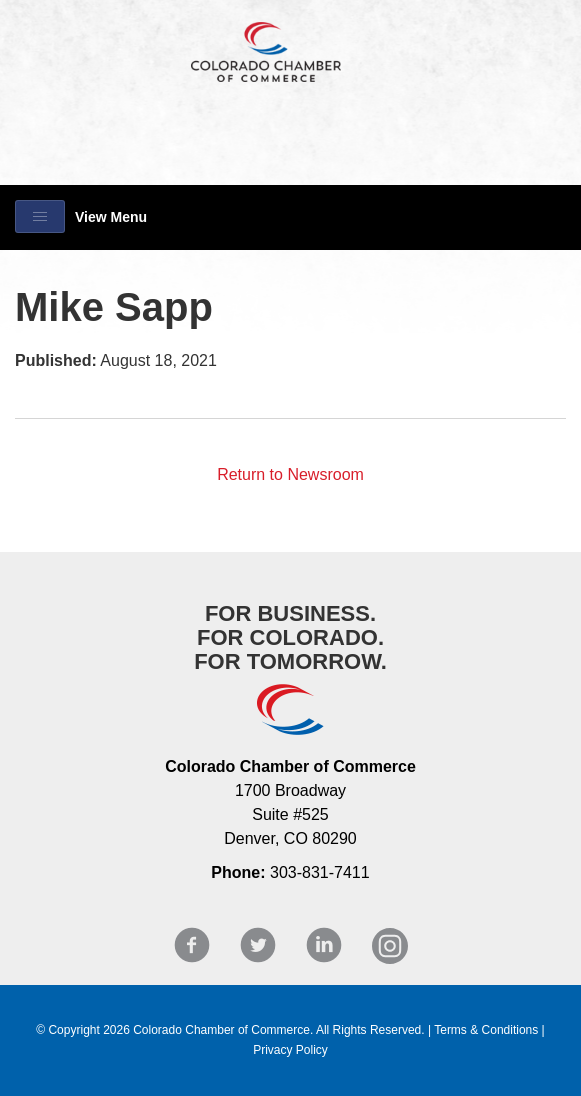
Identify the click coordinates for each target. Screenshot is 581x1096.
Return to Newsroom (290, 474)
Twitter (258, 945)
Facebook (192, 945)
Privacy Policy (290, 1050)
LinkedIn (324, 945)
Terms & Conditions (486, 1030)
